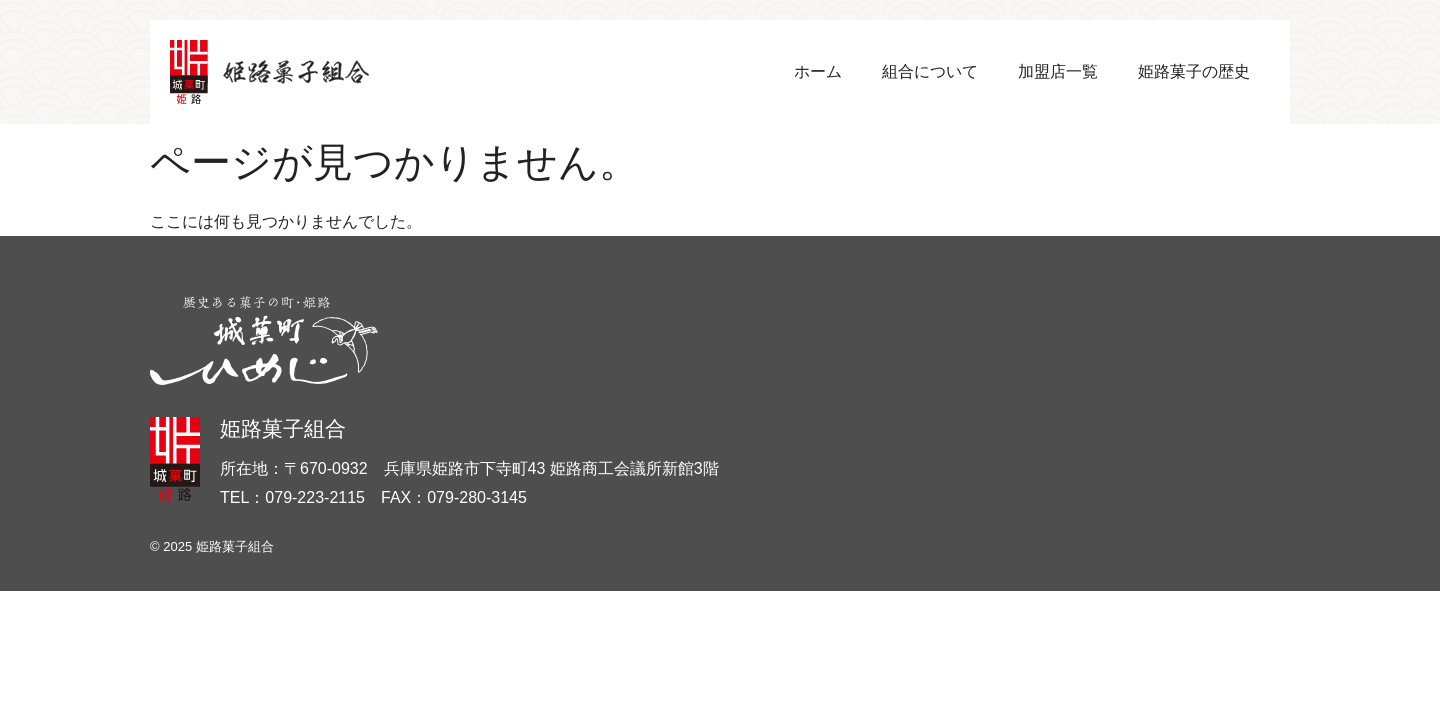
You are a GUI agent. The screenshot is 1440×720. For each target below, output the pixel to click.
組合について (930, 71)
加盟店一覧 (1058, 71)
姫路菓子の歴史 (1194, 71)
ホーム (818, 71)
